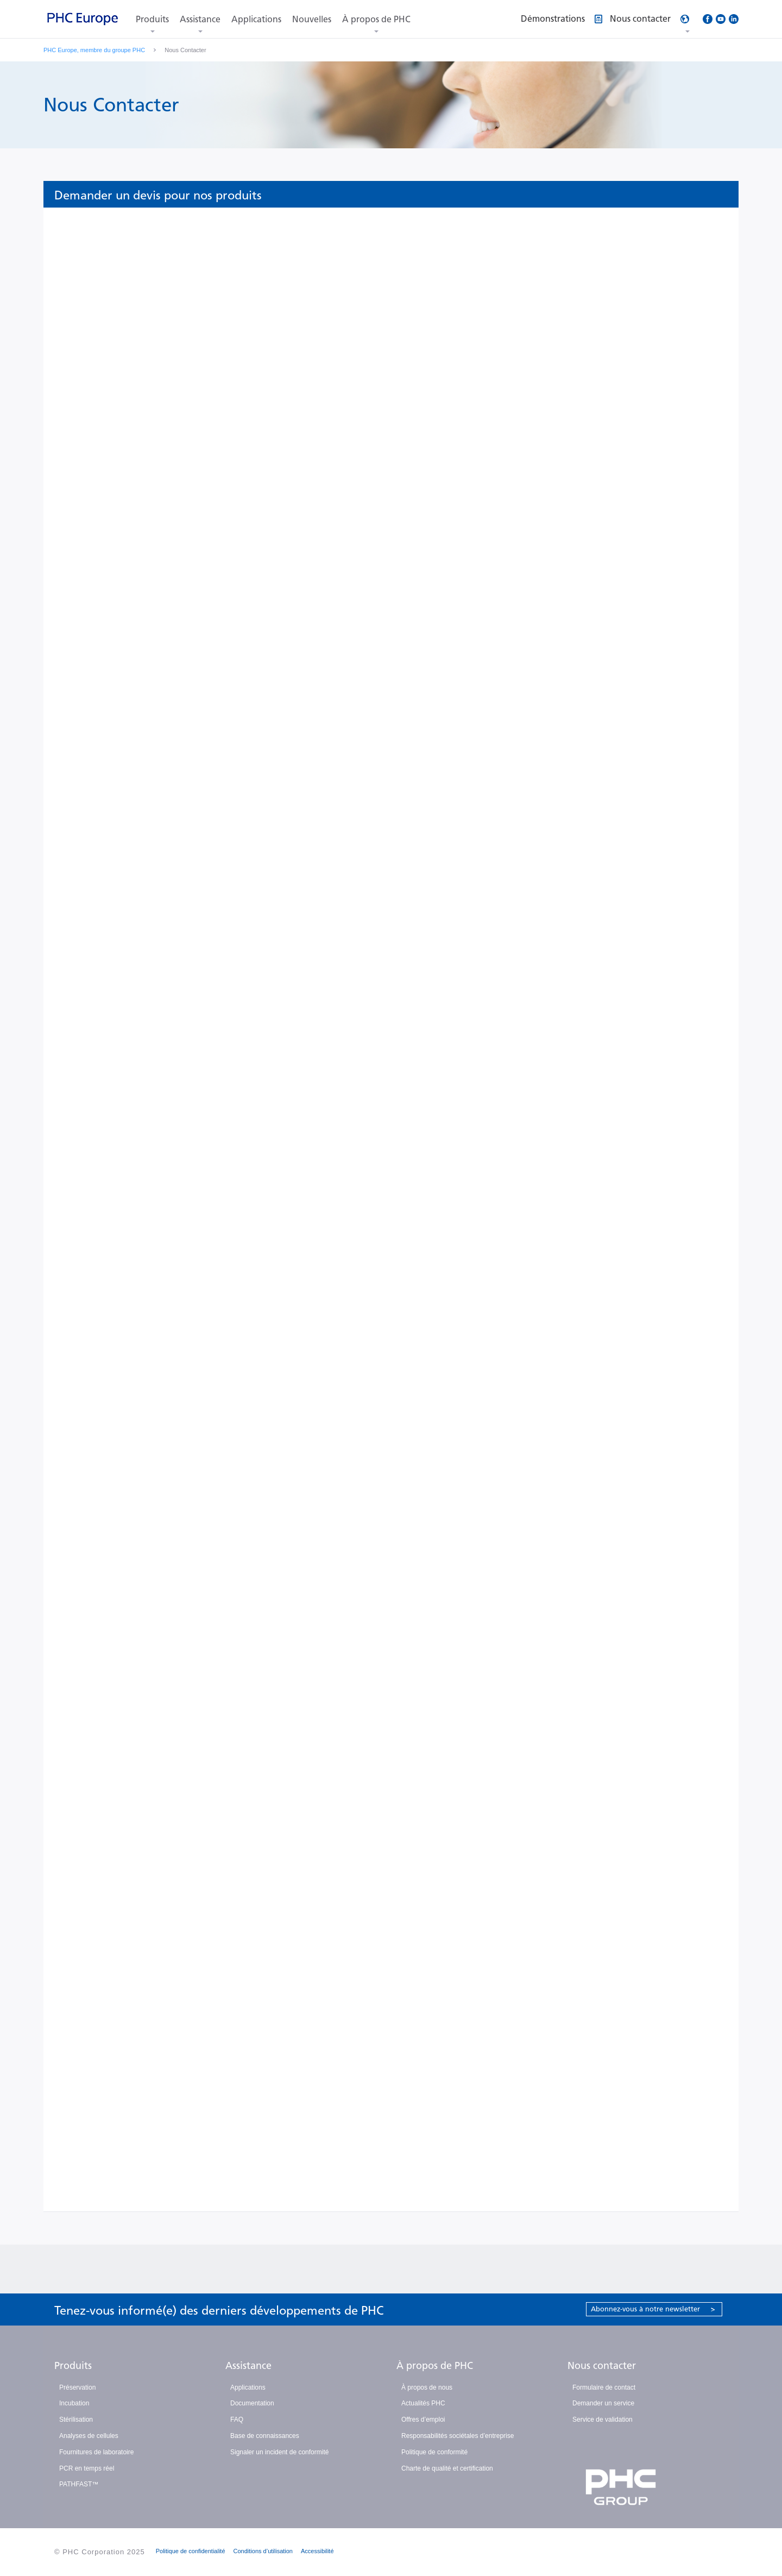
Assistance (200, 19)
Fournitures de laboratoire (96, 2452)
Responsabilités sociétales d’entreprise (457, 2436)
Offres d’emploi (423, 2419)
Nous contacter (601, 2366)
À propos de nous (426, 2387)
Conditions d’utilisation (263, 2551)
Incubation (74, 2403)
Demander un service (603, 2403)
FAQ (236, 2419)
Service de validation (602, 2419)
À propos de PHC (376, 19)
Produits (152, 19)
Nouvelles (311, 19)
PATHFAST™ (78, 2484)
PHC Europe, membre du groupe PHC (94, 50)
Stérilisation (76, 2419)
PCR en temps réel (86, 2468)
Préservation (77, 2387)
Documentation (252, 2403)
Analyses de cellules (88, 2436)
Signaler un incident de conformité (279, 2452)
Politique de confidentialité (190, 2551)
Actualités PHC (423, 2403)
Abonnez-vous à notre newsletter (653, 2309)
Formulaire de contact (603, 2387)
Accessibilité (317, 2551)
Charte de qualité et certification (447, 2468)
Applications (256, 19)
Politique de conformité (434, 2452)
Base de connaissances (264, 2436)
